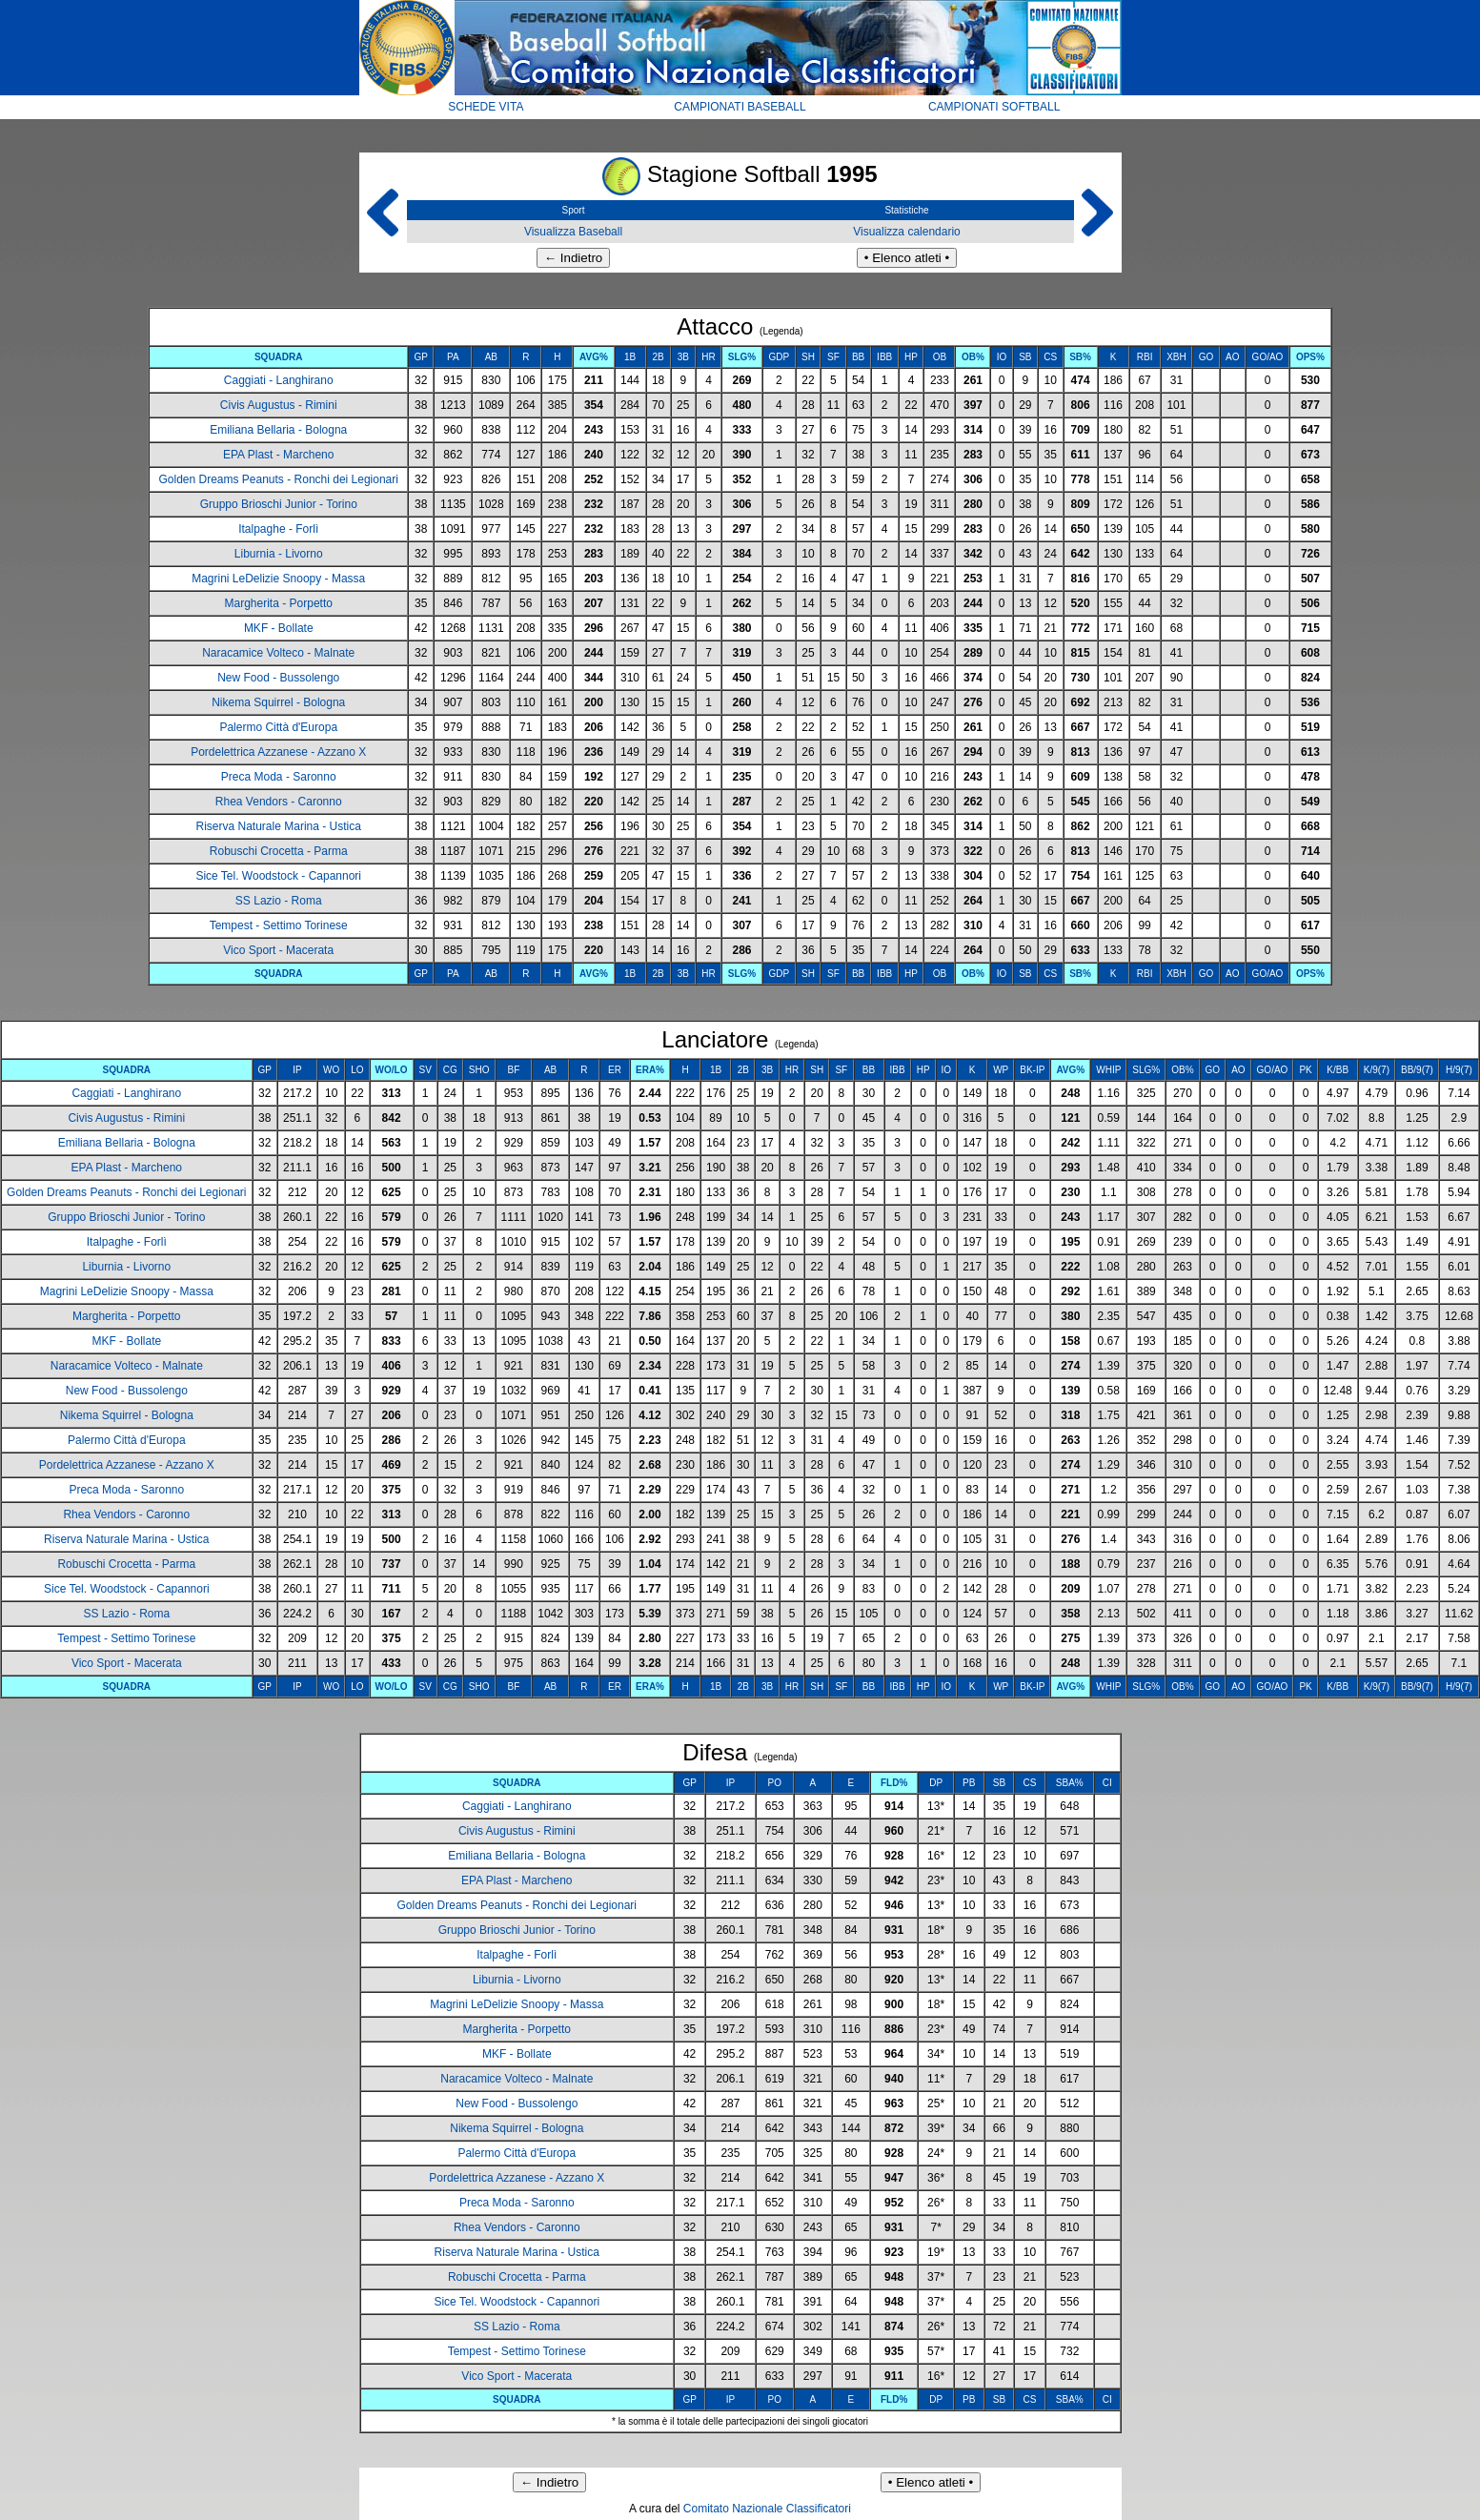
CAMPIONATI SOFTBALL (994, 106)
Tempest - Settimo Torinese (279, 925)
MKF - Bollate (279, 628)
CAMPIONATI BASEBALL (740, 106)
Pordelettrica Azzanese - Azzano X (278, 752)
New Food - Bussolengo (278, 677)
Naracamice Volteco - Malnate (278, 653)
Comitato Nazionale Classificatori (767, 2508)
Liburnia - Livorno (278, 553)
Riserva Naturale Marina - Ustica (278, 826)
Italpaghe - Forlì (278, 529)
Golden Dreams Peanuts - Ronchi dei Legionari (277, 479)
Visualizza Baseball (573, 231)
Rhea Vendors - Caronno (278, 801)
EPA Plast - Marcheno (279, 454)
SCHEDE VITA (485, 106)
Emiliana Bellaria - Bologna (278, 430)
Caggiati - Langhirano (279, 380)
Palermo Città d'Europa (278, 727)
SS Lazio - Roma (278, 900)
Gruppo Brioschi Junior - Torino (278, 504)
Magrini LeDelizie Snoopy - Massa (278, 578)
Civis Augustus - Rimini (278, 405)
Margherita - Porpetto (279, 603)
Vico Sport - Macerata (278, 950)
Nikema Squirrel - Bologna (278, 702)
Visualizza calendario (907, 231)
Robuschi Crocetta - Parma (279, 851)
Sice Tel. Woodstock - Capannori (278, 876)
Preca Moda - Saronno (278, 776)
